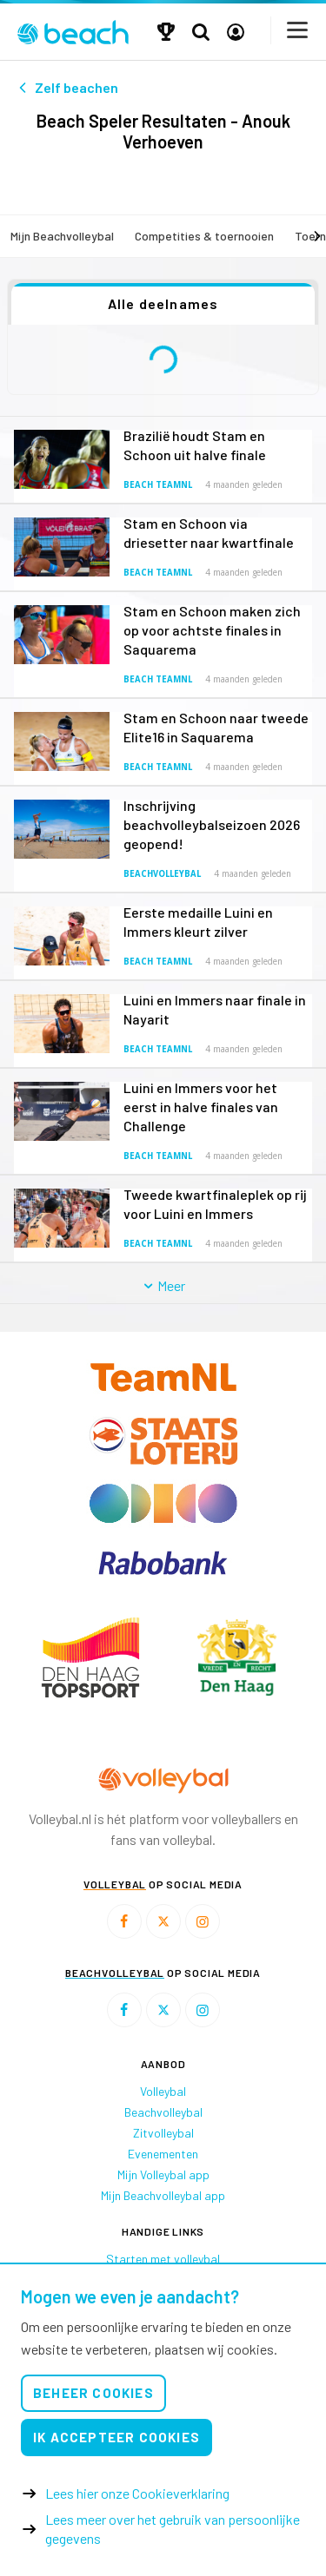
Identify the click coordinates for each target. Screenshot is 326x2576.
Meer (162, 1285)
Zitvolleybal (163, 2132)
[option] (90, 1657)
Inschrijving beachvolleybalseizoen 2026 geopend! (211, 824)
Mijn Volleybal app (163, 2174)
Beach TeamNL (157, 485)
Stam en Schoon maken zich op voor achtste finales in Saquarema (212, 630)
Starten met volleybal (163, 2258)
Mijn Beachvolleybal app (163, 2195)
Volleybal (163, 2091)
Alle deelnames (163, 303)
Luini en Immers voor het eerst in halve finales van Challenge (200, 1106)
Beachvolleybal (162, 874)
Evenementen (163, 2153)
